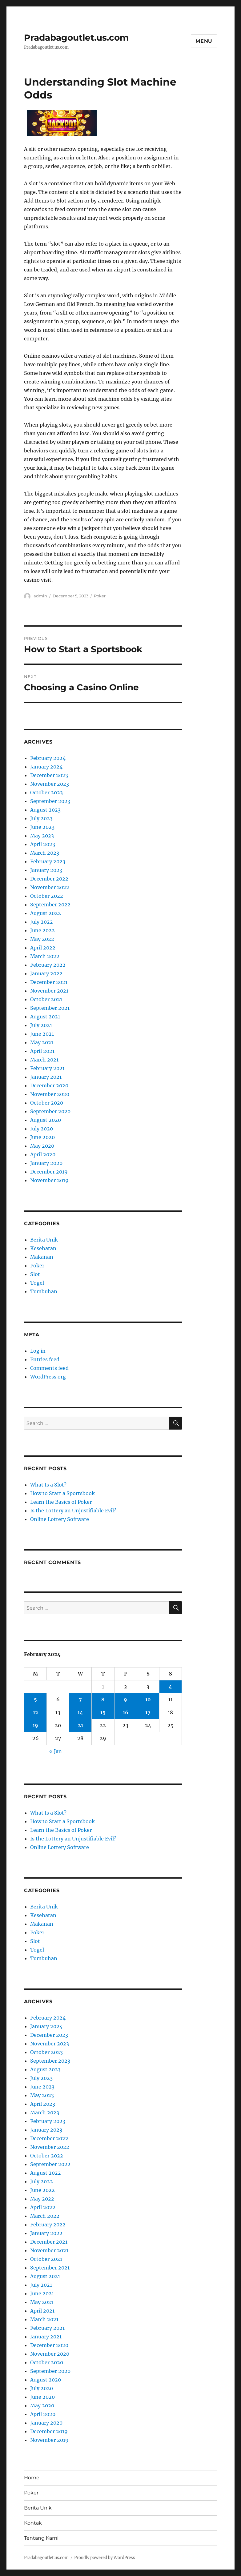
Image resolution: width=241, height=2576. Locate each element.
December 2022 (49, 879)
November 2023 (49, 784)
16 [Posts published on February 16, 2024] (125, 1712)
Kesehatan (43, 1248)
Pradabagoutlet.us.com (76, 37)
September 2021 (50, 1008)
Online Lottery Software (59, 1519)
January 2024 (46, 767)
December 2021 (48, 982)
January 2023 (46, 870)
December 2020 (49, 1085)
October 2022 (46, 896)
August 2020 (45, 1120)
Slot (35, 1274)
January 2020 (46, 1163)
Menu (203, 41)
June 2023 (42, 827)
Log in (38, 1351)
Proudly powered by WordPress (104, 2557)
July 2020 (41, 1128)
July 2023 (41, 818)
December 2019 (49, 1172)
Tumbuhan (43, 1291)
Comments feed (49, 1368)
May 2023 (42, 836)
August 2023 (45, 810)
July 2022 (41, 922)
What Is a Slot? (48, 1485)
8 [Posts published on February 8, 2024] (102, 1699)
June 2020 (42, 1137)
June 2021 (42, 1034)
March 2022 (44, 956)
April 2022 (42, 948)
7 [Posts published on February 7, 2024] (80, 1699)
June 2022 (42, 930)
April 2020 (42, 1154)
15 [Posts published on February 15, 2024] (103, 1712)
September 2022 (50, 904)
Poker (100, 595)
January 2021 (46, 1077)
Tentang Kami (41, 2538)
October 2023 (46, 792)
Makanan (41, 1257)
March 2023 (44, 853)
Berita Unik (44, 1240)
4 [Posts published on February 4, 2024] (170, 1686)
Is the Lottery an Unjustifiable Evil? (73, 1510)
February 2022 (48, 965)
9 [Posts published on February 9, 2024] (125, 1699)
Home (31, 2478)
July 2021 (41, 1025)
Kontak (33, 2523)
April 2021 (42, 1051)
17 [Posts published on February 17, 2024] (148, 1712)
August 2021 (45, 1016)
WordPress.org (48, 1377)
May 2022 (42, 939)
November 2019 (49, 1180)
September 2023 (50, 801)
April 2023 (42, 844)
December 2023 (49, 775)
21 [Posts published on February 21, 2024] (80, 1725)
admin (40, 595)
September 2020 (50, 1111)
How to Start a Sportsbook (62, 1493)
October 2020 (46, 1103)
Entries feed (44, 1359)
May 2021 (41, 1042)
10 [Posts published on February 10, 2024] (148, 1699)
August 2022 (45, 913)
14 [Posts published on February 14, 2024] (80, 1712)
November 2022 (49, 887)
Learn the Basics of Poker (61, 1502)
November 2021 (49, 991)
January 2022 (46, 973)
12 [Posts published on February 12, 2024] (35, 1712)
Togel (37, 1283)
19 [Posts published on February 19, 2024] (35, 1725)
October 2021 (46, 999)
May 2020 (42, 1146)
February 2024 (48, 758)
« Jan (55, 1751)
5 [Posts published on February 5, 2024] (35, 1699)
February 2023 (47, 861)
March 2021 (44, 1060)
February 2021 (47, 1068)
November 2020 (49, 1094)
